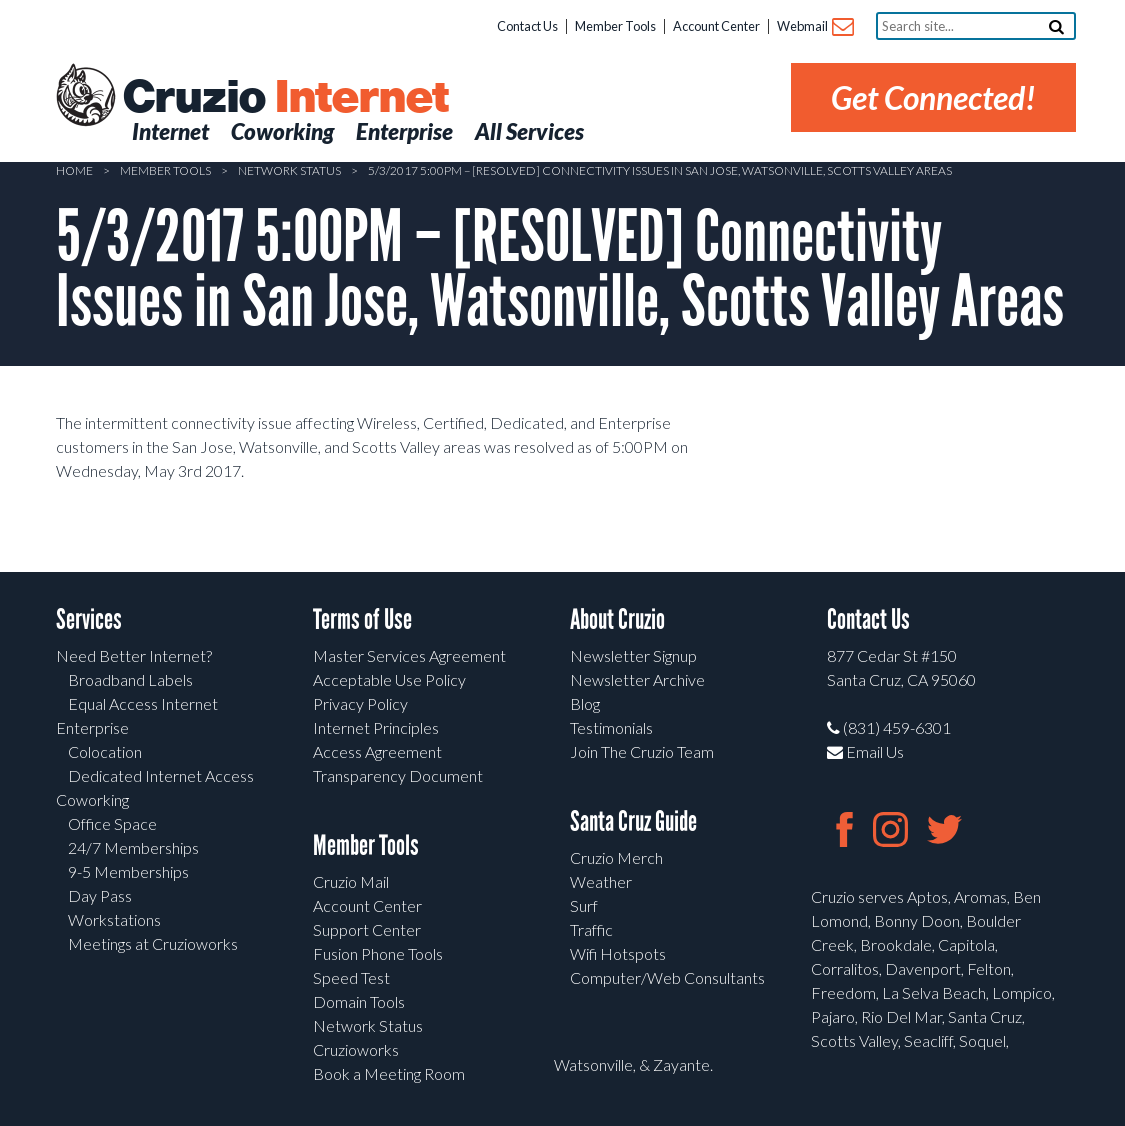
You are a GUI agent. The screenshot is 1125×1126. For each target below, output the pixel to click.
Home (74, 170)
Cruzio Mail (351, 881)
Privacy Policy (360, 703)
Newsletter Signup (633, 655)
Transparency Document (398, 775)
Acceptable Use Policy (389, 679)
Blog (585, 703)
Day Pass (100, 895)
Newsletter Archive (637, 679)
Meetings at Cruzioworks (153, 943)
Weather (601, 881)
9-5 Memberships (128, 871)
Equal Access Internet (143, 703)
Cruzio (285, 98)
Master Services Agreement (409, 655)
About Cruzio (617, 619)
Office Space (112, 823)
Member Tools (615, 26)
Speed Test (351, 977)
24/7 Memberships (133, 847)
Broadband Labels (130, 679)
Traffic (591, 929)
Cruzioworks (356, 1049)
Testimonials (611, 727)
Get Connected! (933, 97)
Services (89, 619)
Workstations (114, 919)
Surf (584, 905)
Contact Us (527, 26)
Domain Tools (359, 1001)
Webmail (814, 27)
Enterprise (92, 727)
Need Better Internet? (134, 655)
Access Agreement (377, 751)
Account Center (716, 26)
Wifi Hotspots (618, 953)
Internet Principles (376, 727)
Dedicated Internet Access (161, 775)
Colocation (105, 751)
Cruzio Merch (616, 857)
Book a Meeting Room (389, 1073)
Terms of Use (362, 619)
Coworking (92, 799)
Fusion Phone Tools (378, 953)
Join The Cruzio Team (642, 751)
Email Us (865, 751)
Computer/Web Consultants (667, 977)
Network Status (289, 170)
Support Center (367, 929)
